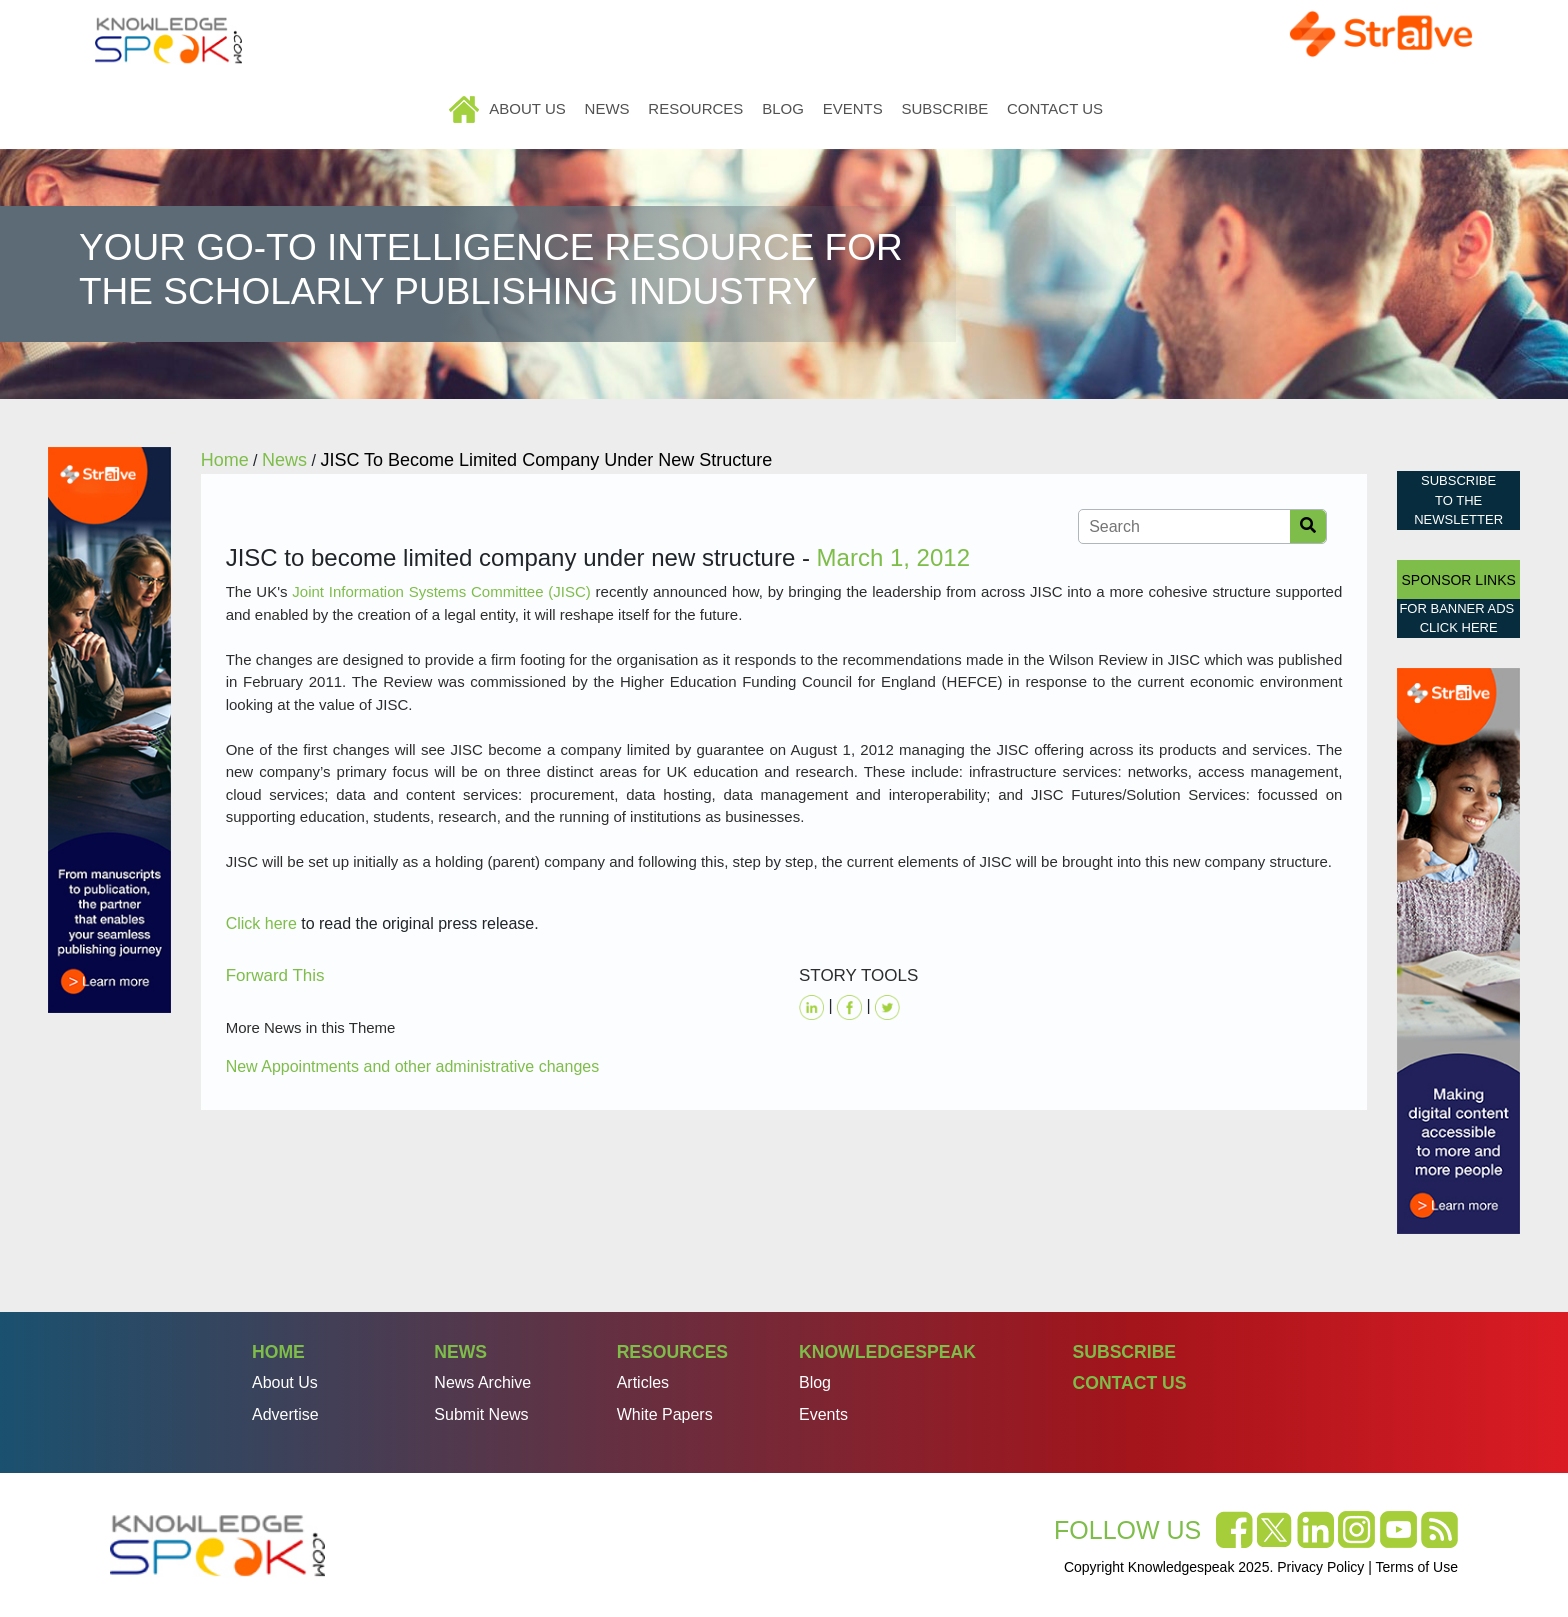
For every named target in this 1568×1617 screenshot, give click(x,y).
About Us (527, 108)
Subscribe (944, 108)
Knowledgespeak (887, 1352)
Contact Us (1055, 108)
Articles (643, 1382)
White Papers (665, 1414)
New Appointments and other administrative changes (413, 1066)
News (607, 108)
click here (1459, 627)
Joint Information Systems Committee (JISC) (441, 591)
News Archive (482, 1382)
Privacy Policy (1320, 1567)
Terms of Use (1417, 1567)
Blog (783, 108)
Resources (695, 108)
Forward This (275, 975)
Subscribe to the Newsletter (1458, 500)
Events (853, 108)
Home (465, 108)
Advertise (285, 1414)
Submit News (481, 1414)
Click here (261, 923)
